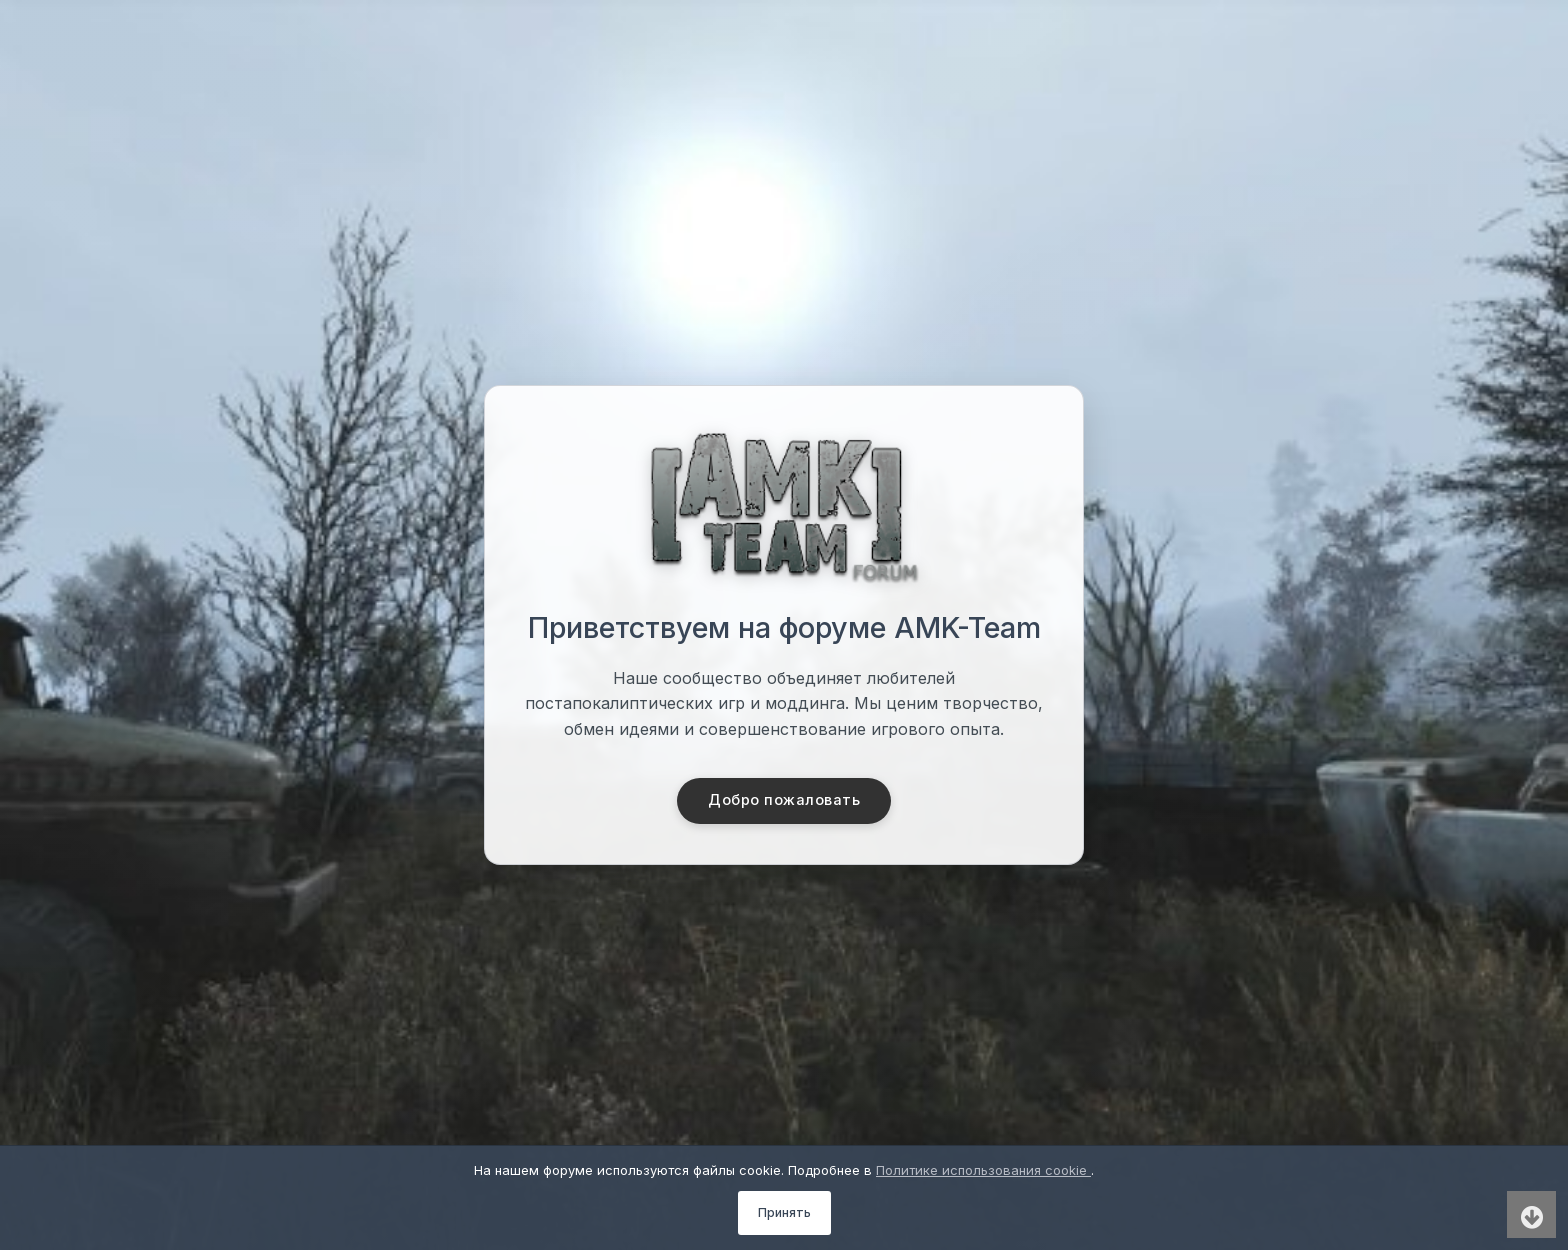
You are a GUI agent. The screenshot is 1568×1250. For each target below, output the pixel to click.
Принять (784, 1212)
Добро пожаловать (784, 801)
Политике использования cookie (983, 1170)
